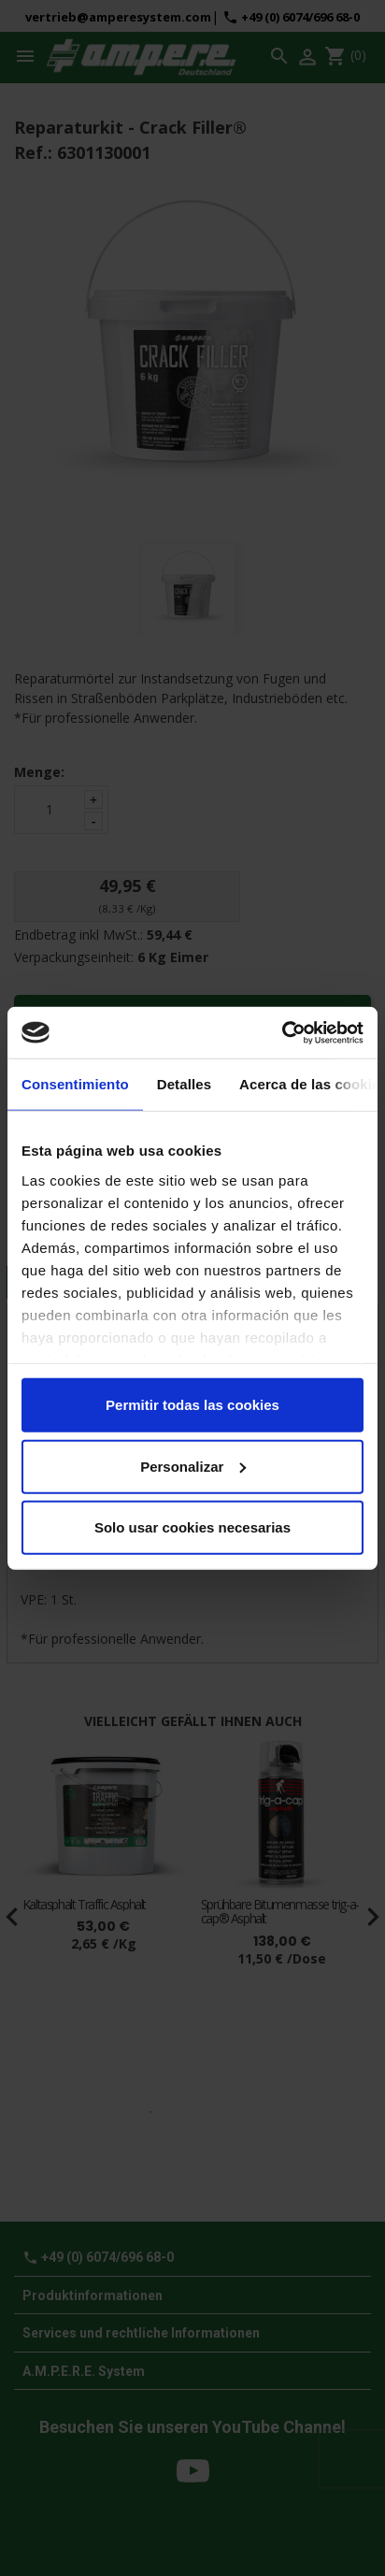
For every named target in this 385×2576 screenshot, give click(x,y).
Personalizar (193, 1466)
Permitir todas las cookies (192, 1405)
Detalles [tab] (184, 1084)
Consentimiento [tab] (75, 1084)
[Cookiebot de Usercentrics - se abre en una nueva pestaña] (282, 1032)
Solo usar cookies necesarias (192, 1527)
